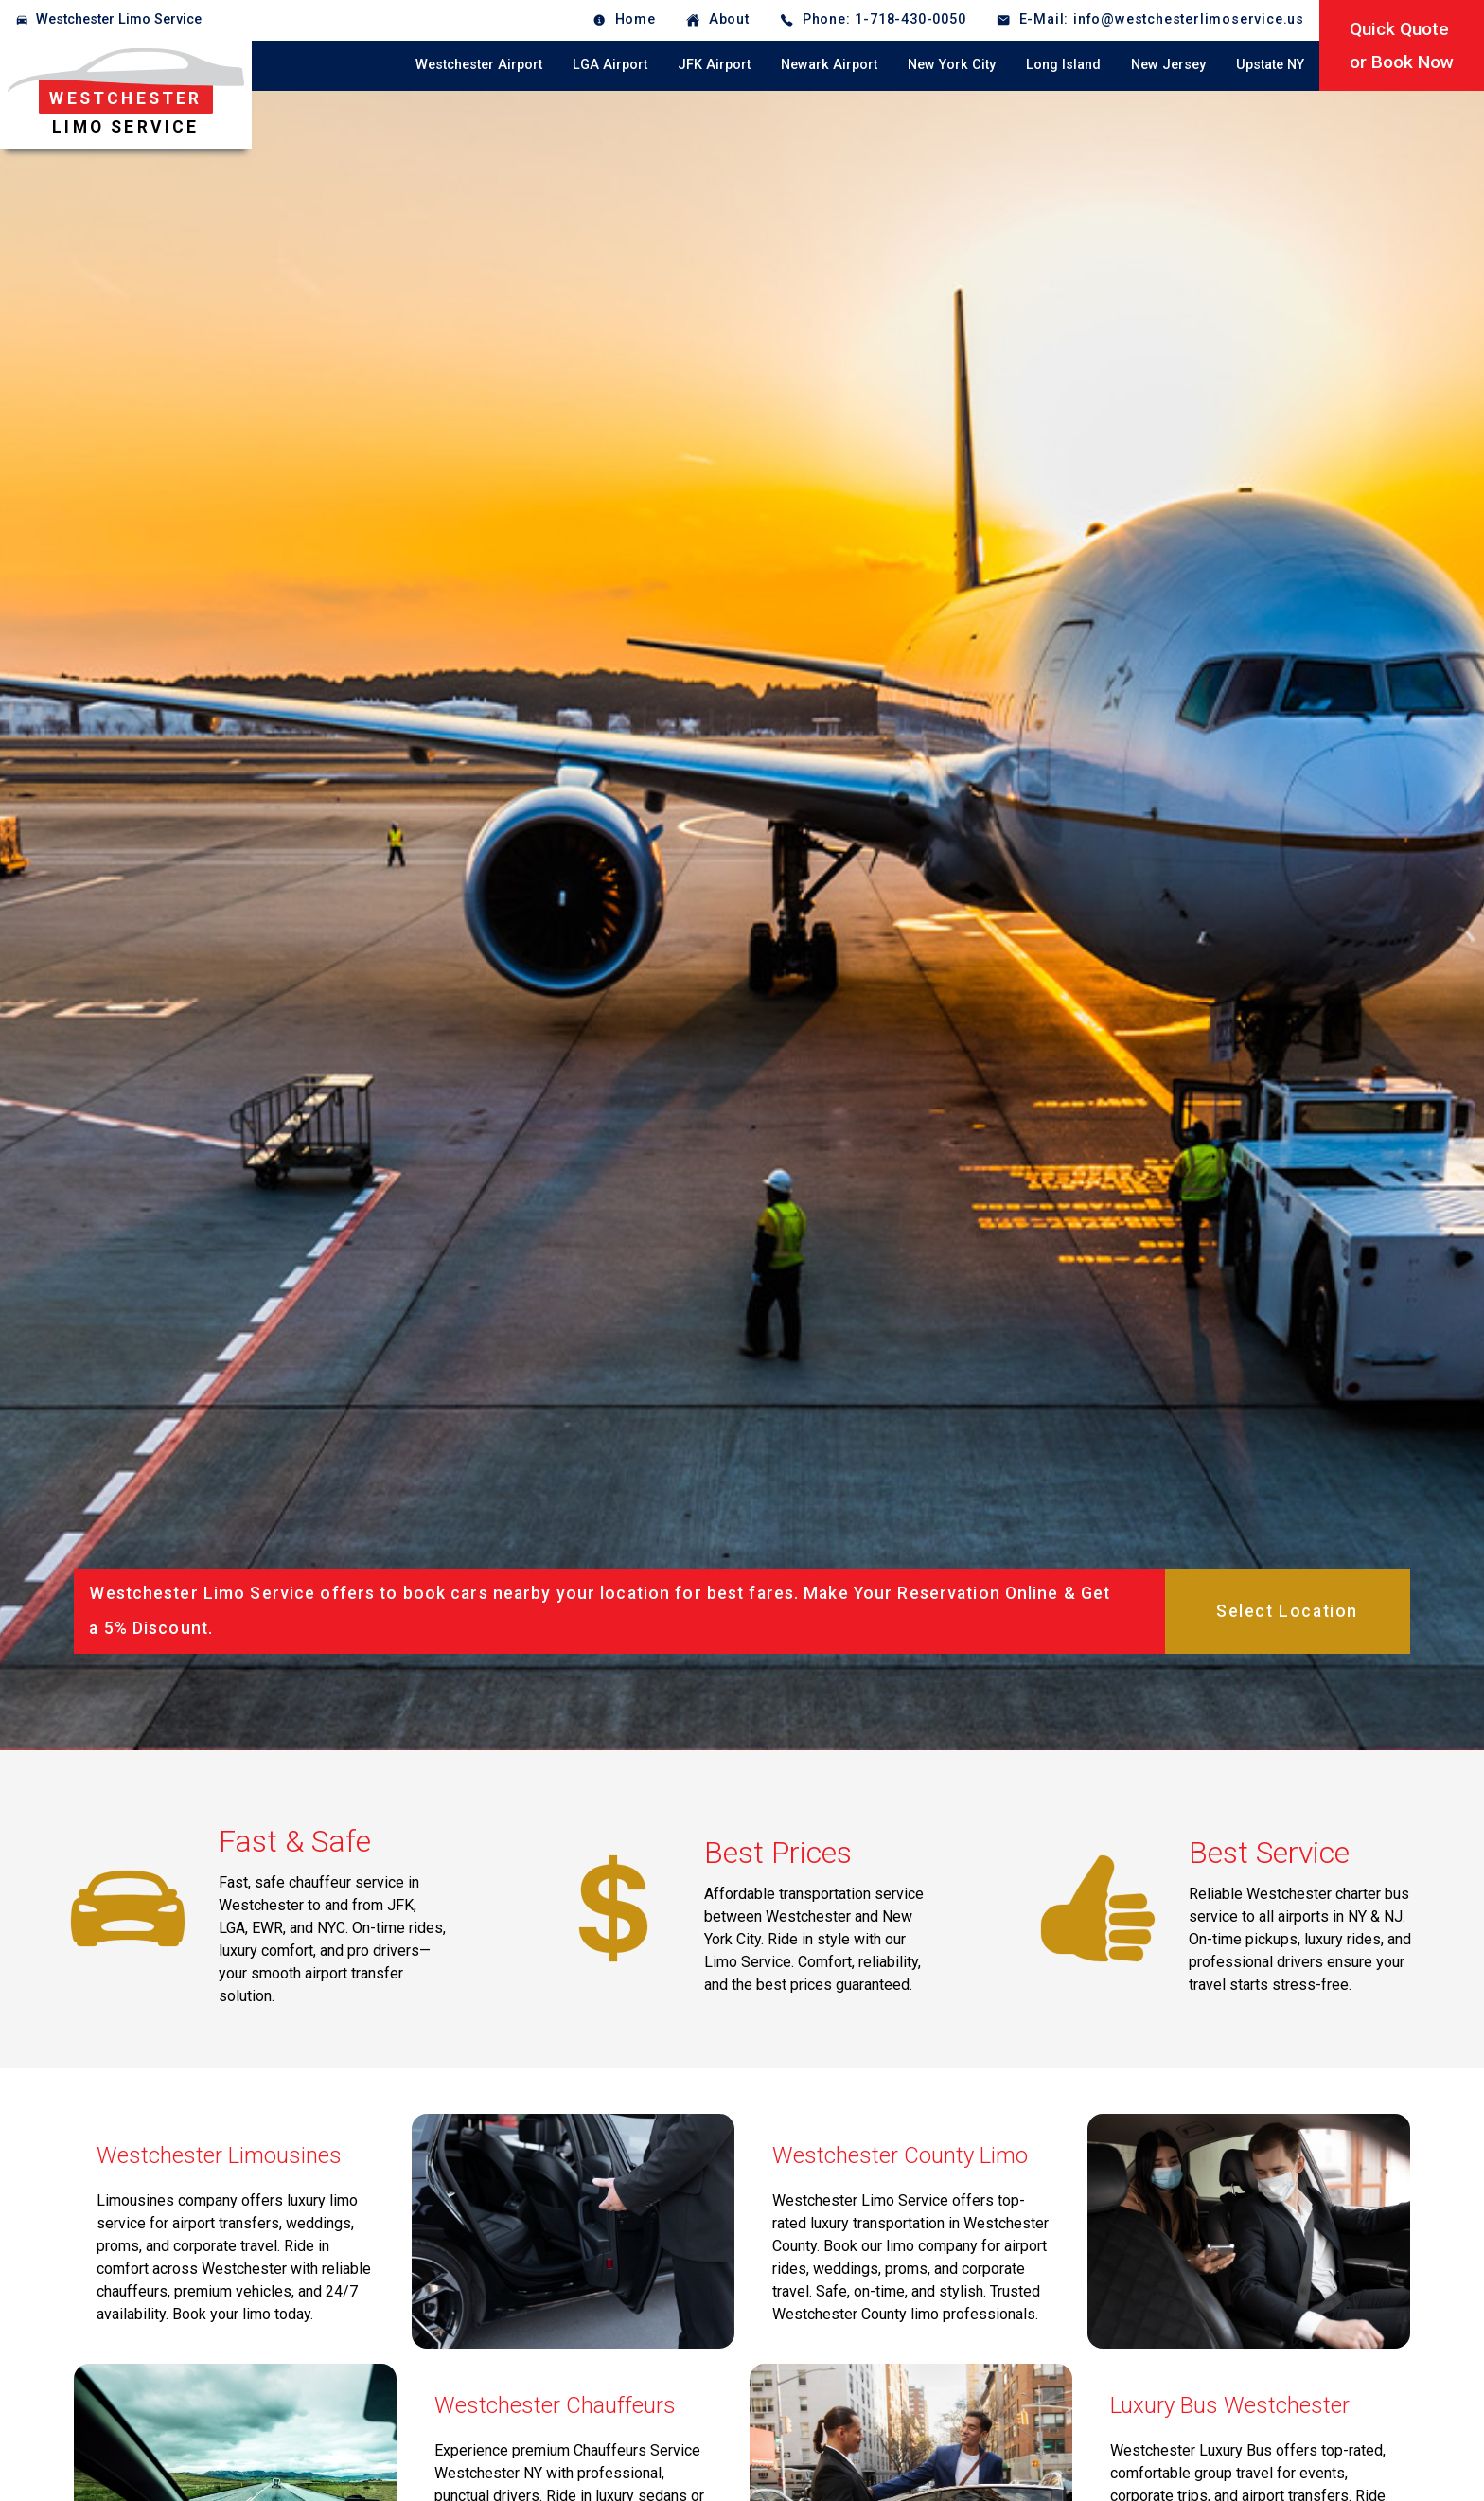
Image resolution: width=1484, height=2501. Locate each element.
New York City (952, 65)
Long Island (1063, 65)
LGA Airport (610, 65)
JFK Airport (714, 65)
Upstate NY (1270, 65)
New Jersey (1168, 65)
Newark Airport (829, 65)
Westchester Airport (478, 65)
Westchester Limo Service (119, 19)
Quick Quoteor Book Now (1402, 45)
